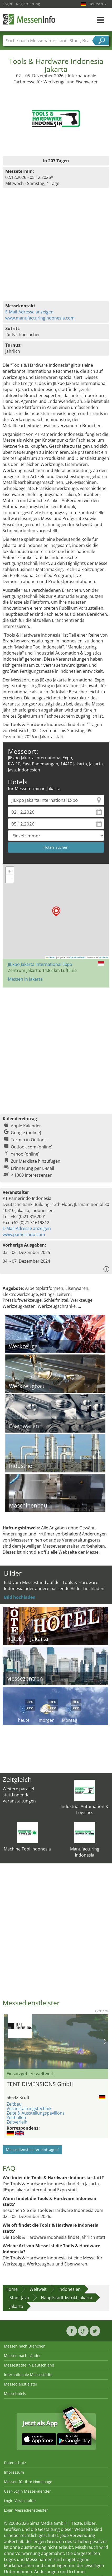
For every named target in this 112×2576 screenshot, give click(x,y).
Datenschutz (15, 2462)
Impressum (14, 2472)
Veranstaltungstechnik (29, 2108)
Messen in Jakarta (25, 979)
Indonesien (70, 2289)
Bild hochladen (20, 1597)
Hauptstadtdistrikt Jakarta (66, 2298)
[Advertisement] (55, 1048)
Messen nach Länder (22, 2355)
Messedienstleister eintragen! (32, 2149)
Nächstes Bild (105, 2041)
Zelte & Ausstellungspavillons (36, 2113)
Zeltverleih (17, 2122)
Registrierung (28, 3)
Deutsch (98, 3)
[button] (56, 911)
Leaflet (51, 957)
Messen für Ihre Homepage (28, 2481)
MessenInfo (29, 19)
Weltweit (38, 2289)
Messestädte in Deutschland (29, 2365)
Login (7, 3)
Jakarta (16, 2306)
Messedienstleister (20, 2384)
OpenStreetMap (77, 957)
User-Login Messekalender (27, 2491)
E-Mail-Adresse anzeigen (29, 312)
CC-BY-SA (103, 957)
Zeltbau (14, 2104)
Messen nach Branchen (25, 2346)
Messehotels (15, 2393)
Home (12, 2289)
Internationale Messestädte (28, 2374)
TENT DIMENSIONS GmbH (40, 2084)
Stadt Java (19, 2298)
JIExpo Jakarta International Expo (40, 964)
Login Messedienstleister (26, 2510)
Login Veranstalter (20, 2500)
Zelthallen (16, 2117)
